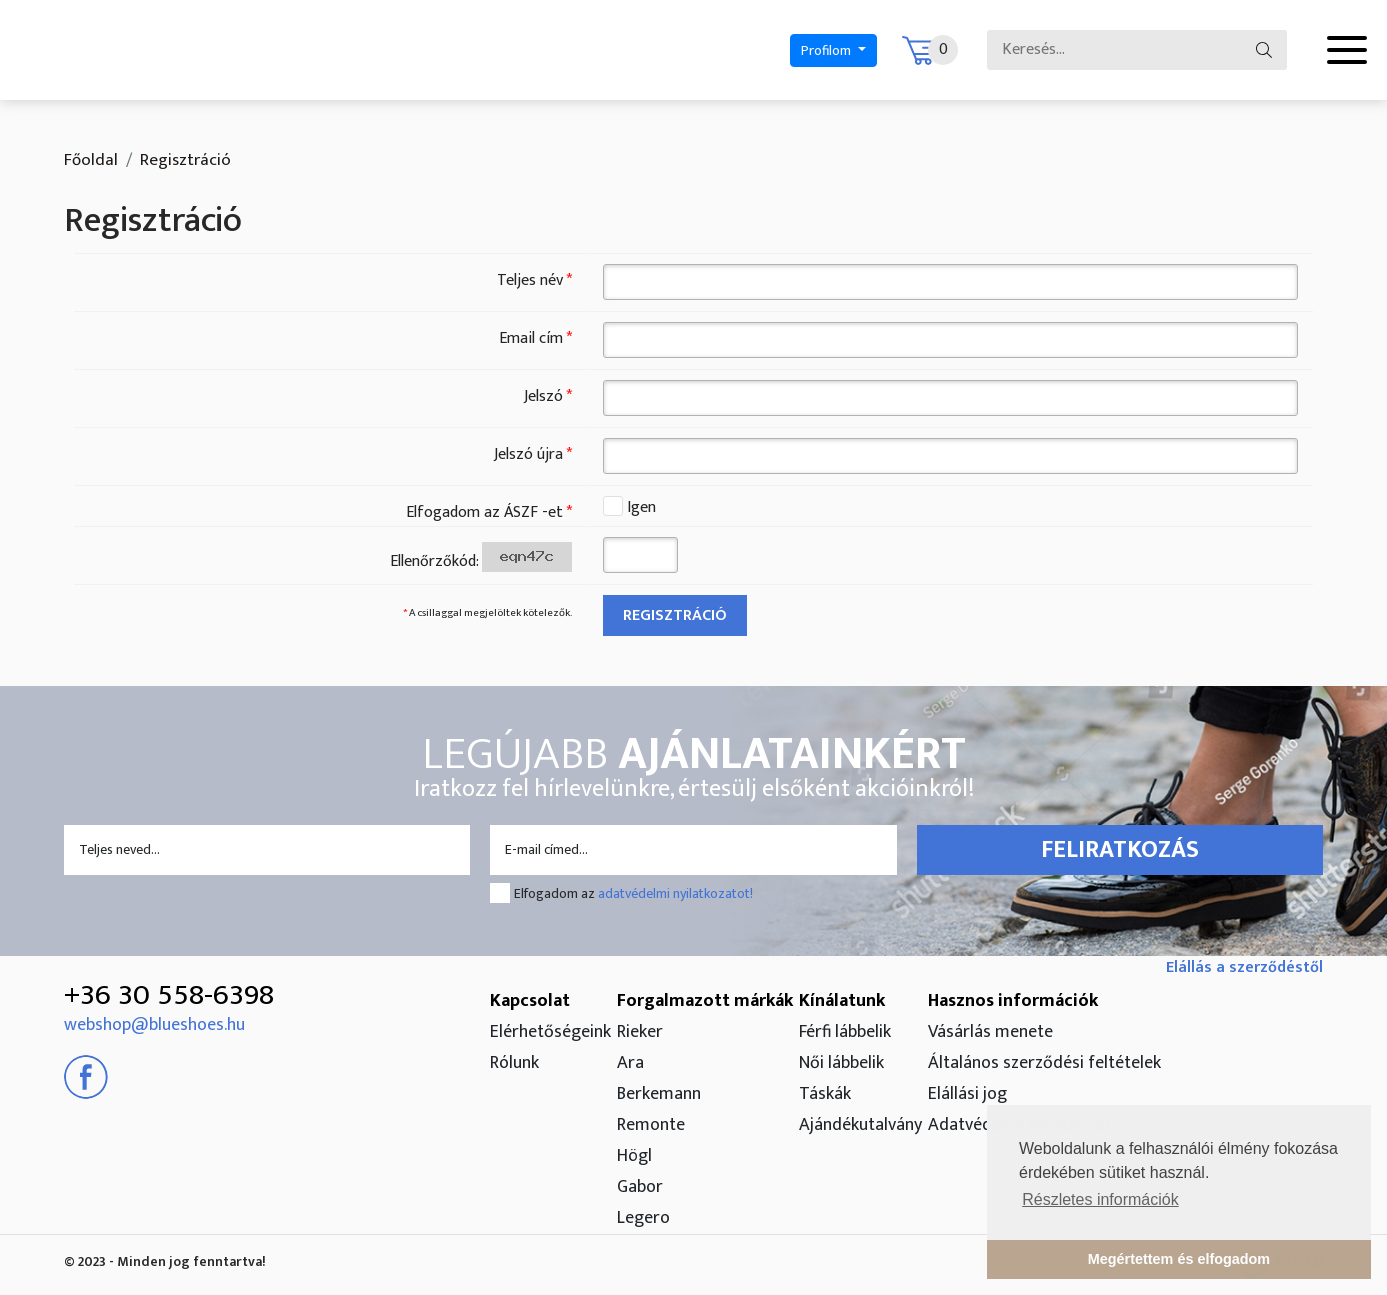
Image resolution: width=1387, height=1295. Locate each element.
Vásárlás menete (990, 1032)
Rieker (640, 1032)
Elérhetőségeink (550, 1032)
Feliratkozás (1120, 850)
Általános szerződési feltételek (1044, 1063)
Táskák (825, 1094)
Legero (643, 1218)
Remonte (651, 1125)
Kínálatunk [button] (842, 1001)
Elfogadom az (633, 893)
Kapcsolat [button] (530, 1001)
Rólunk (514, 1063)
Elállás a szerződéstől (1244, 967)
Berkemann (659, 1094)
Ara (630, 1063)
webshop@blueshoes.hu (154, 1025)
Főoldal (91, 160)
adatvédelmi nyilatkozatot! (675, 893)
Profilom (827, 50)
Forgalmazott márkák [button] (705, 1001)
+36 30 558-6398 (169, 995)
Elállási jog (967, 1094)
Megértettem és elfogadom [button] (1179, 1259)
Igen (641, 508)
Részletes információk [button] (1100, 1199)
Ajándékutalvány (860, 1125)
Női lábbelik (841, 1063)
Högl (634, 1156)
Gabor (640, 1187)
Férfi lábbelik (845, 1032)
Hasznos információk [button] (1013, 1001)
